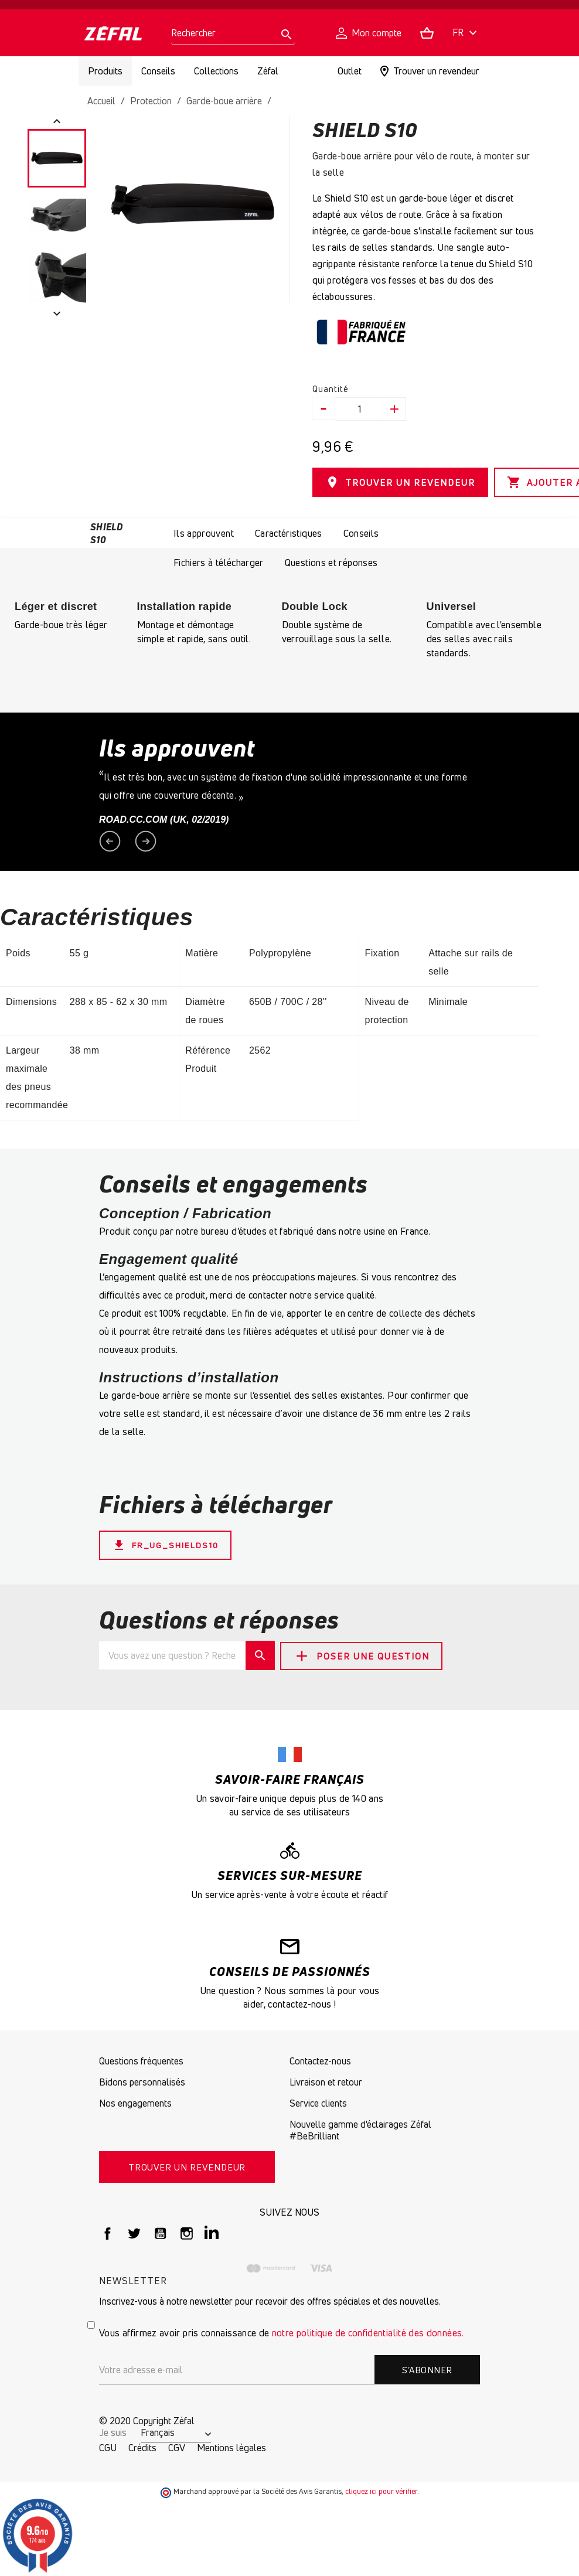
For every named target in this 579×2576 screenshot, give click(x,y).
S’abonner (427, 2368)
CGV (176, 2446)
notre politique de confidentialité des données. (368, 2331)
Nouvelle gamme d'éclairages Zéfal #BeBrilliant (360, 2128)
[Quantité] (359, 409)
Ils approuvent (203, 531)
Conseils (361, 531)
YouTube (160, 2231)
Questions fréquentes (141, 2059)
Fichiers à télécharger (218, 560)
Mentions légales (231, 2446)
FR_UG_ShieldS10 (169, 1543)
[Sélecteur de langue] (466, 33)
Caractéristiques (288, 531)
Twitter (133, 2231)
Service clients (318, 2101)
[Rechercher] (233, 33)
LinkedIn (213, 2231)
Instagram (186, 2231)
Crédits (142, 2446)
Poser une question (365, 1653)
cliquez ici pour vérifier (381, 2490)
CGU (108, 2446)
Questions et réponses (331, 560)
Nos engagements (135, 2101)
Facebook (107, 2231)
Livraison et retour (326, 2080)
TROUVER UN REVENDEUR (400, 482)
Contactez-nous (320, 2059)
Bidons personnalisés (142, 2080)
